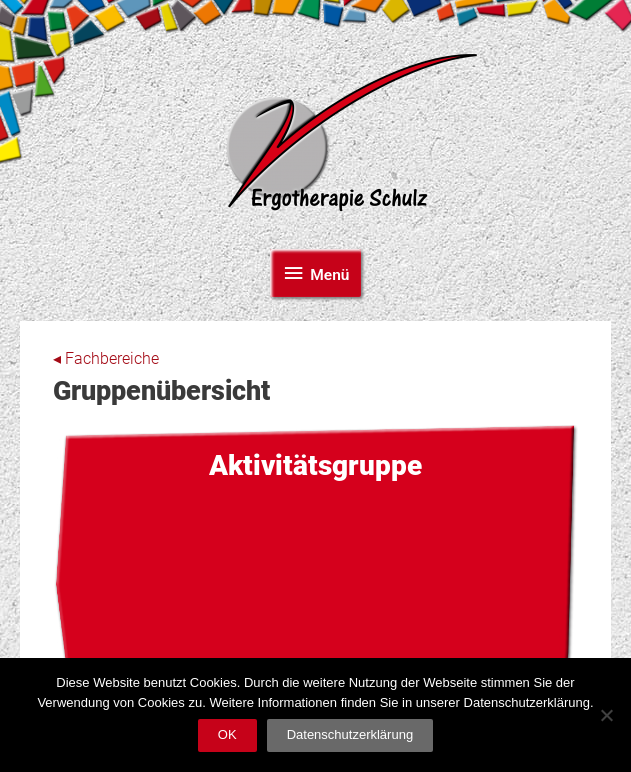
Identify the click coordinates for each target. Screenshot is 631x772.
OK (227, 734)
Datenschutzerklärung (350, 734)
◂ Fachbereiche (106, 359)
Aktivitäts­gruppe (315, 465)
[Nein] (606, 715)
